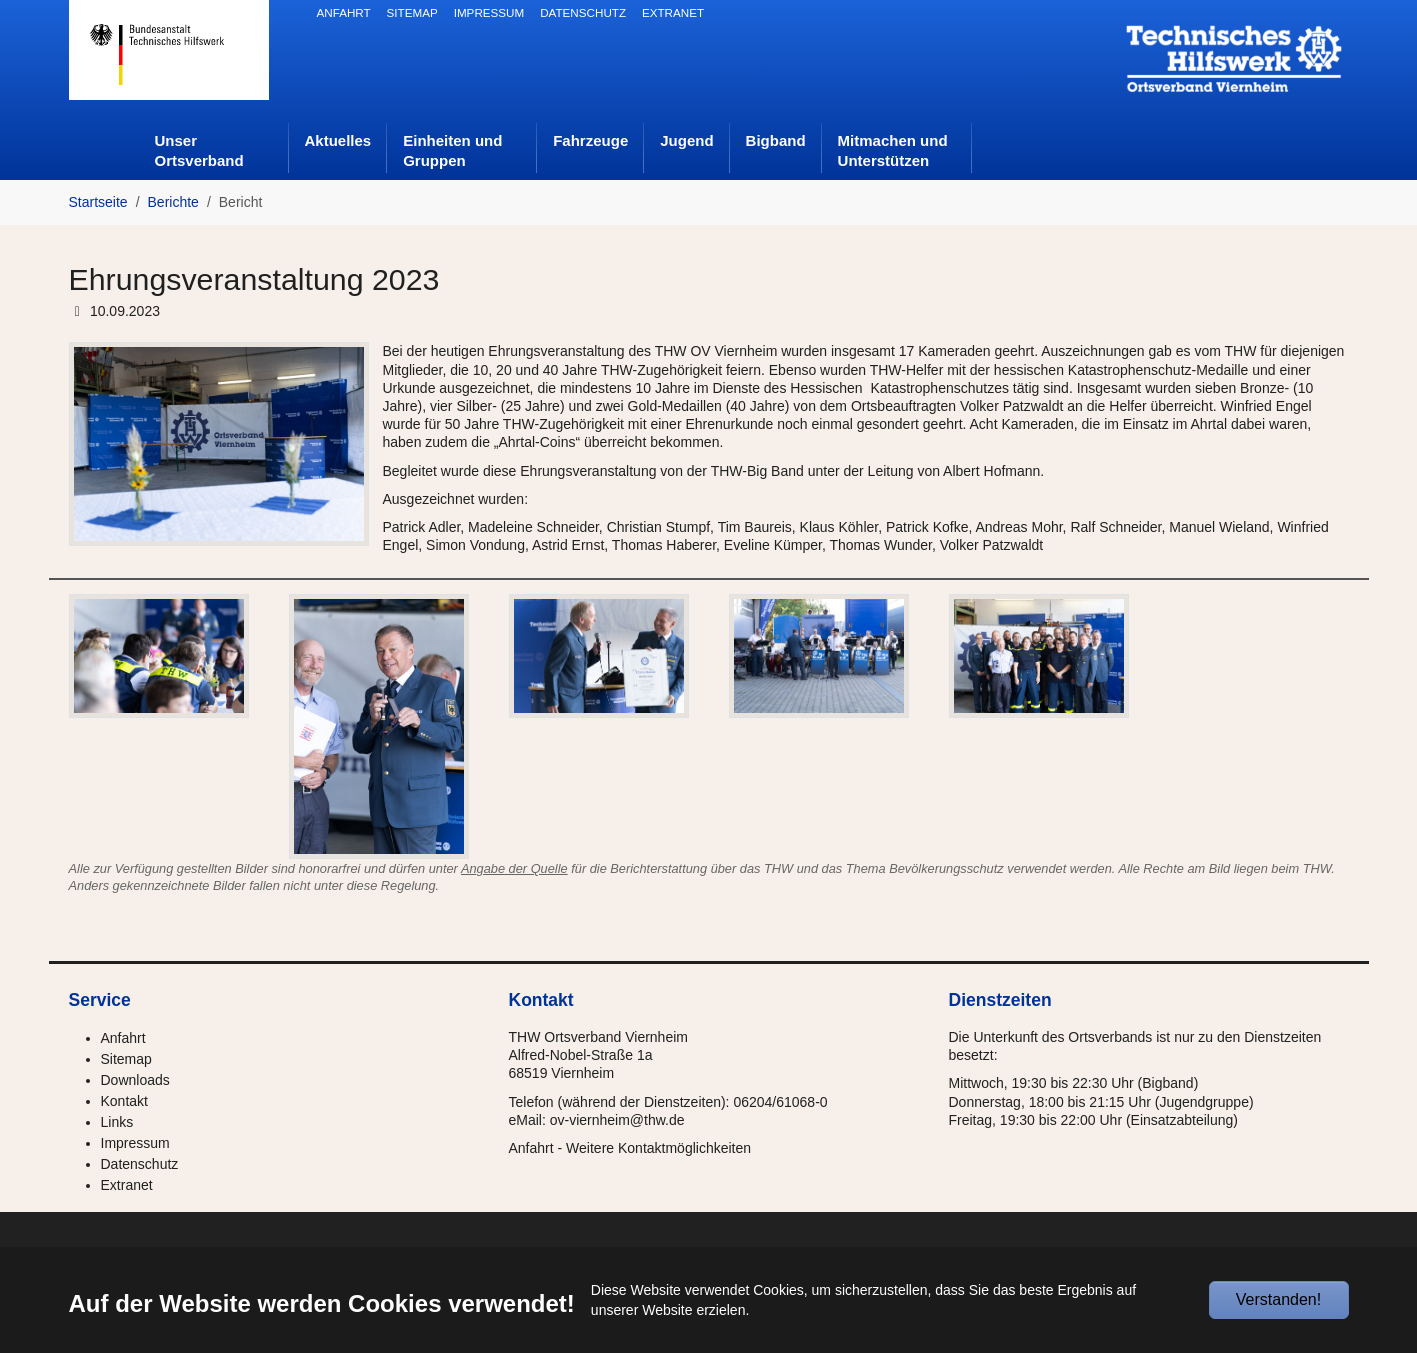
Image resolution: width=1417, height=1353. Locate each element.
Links (117, 1122)
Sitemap (126, 1059)
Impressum (135, 1143)
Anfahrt (123, 1038)
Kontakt (124, 1101)
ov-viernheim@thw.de (617, 1120)
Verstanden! (1278, 1299)
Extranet (127, 1185)
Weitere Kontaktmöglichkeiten (658, 1148)
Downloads (135, 1080)
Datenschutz (140, 1164)
